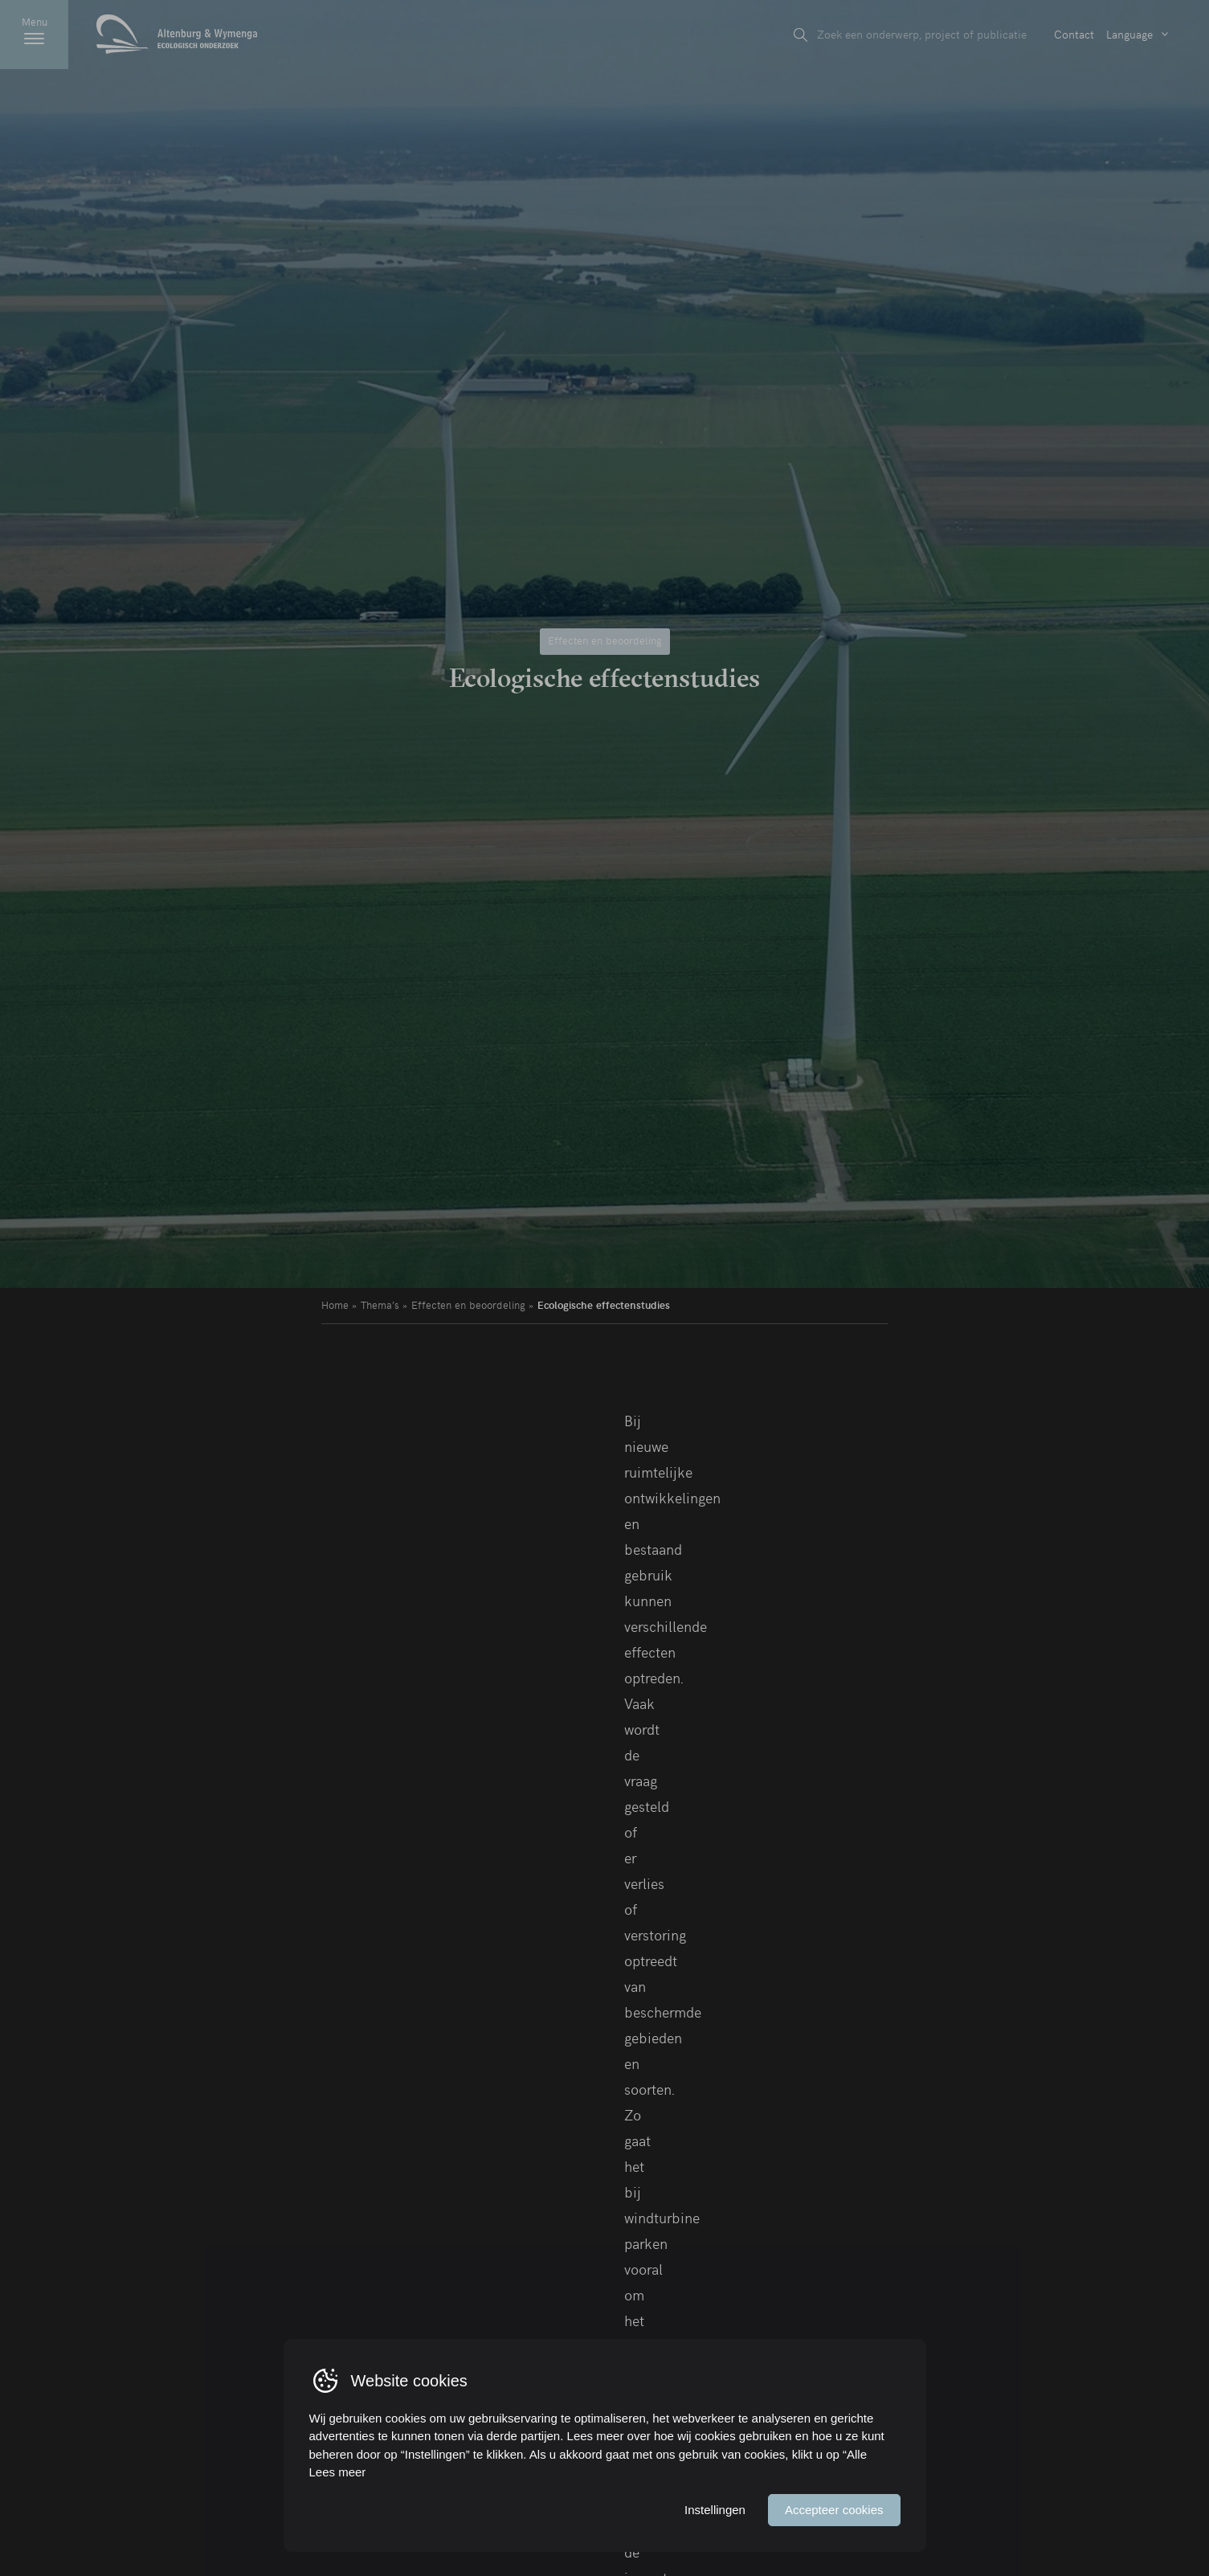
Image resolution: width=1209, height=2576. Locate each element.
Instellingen (714, 2510)
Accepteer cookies (834, 2510)
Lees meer (337, 2472)
